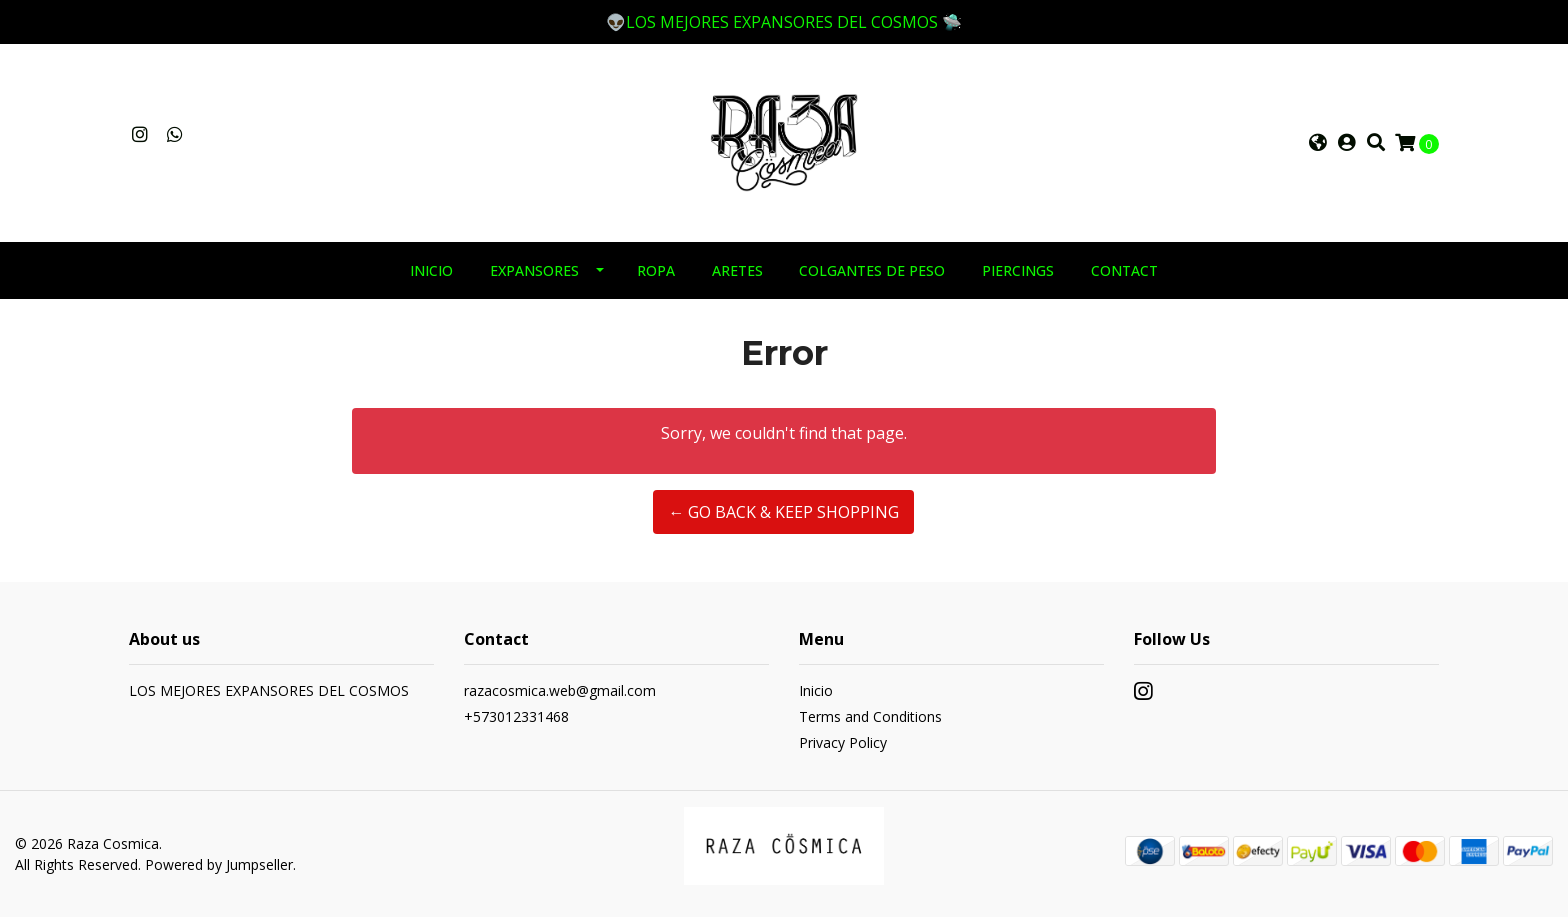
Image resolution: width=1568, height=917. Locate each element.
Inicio (816, 690)
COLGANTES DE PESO (872, 270)
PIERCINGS (1018, 270)
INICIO (431, 270)
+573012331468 (516, 716)
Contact (1124, 270)
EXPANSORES (534, 270)
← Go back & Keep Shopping (783, 512)
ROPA (656, 270)
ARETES (737, 270)
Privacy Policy (843, 742)
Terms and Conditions (870, 716)
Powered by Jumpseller (219, 864)
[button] (1318, 143)
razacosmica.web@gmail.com (560, 690)
